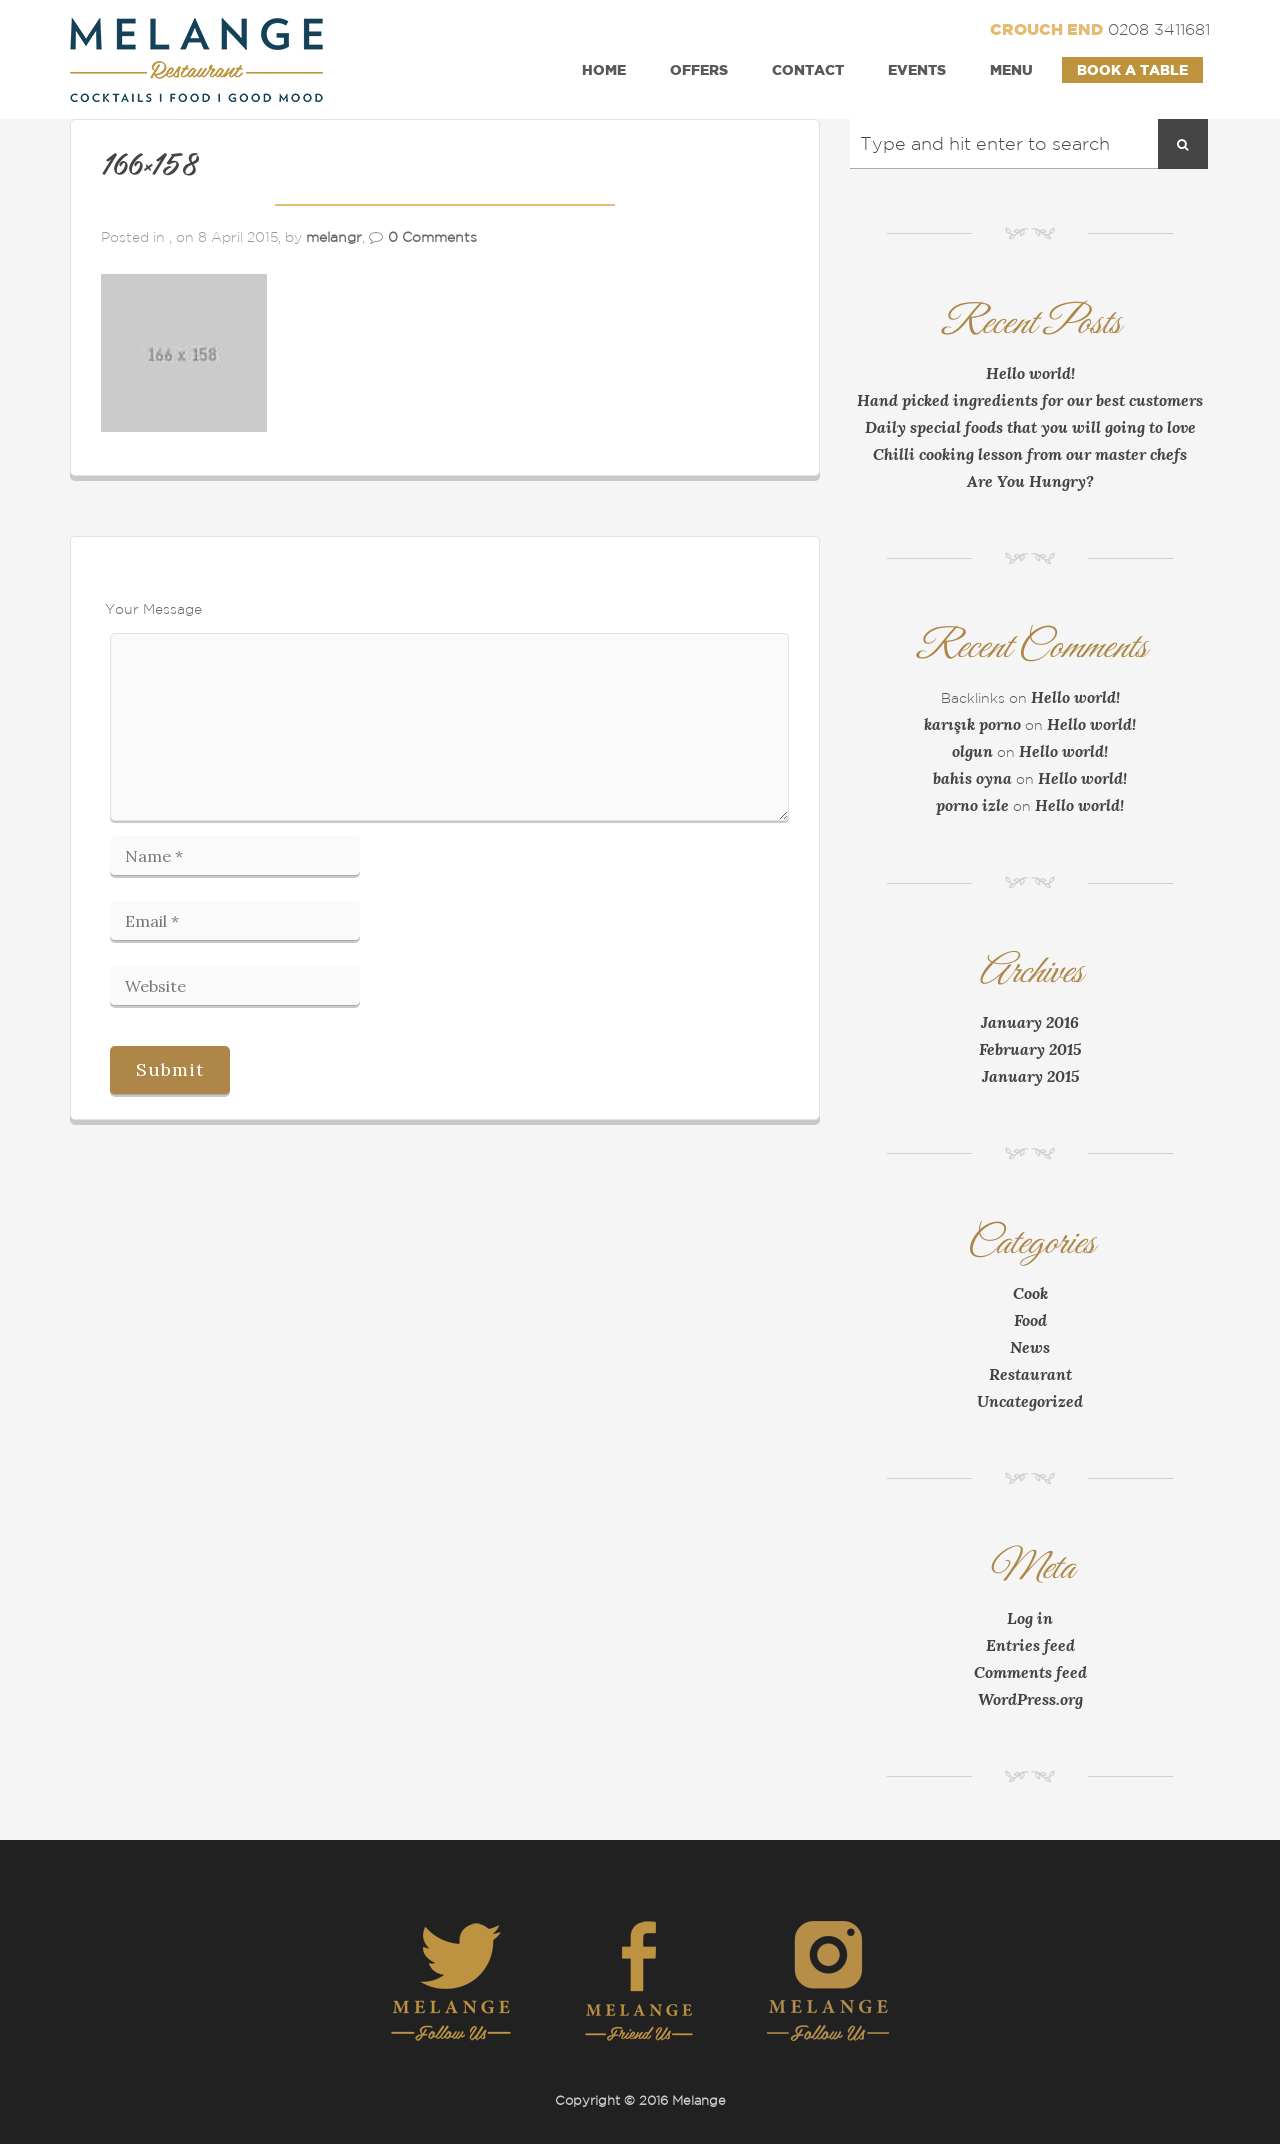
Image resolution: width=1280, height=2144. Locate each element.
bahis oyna (972, 778)
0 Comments (432, 237)
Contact (808, 69)
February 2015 (1030, 1049)
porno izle (972, 805)
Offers (699, 69)
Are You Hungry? (1030, 481)
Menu (1011, 69)
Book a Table (1132, 69)
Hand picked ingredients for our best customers (1030, 400)
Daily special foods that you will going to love (1030, 427)
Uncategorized (1030, 1401)
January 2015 (1030, 1076)
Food (1030, 1320)
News (1030, 1347)
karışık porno (972, 724)
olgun (972, 751)
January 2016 (1030, 1022)
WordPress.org (1030, 1699)
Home (604, 69)
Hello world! (1030, 373)
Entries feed (1030, 1645)
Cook (1030, 1293)
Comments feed (1030, 1672)
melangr (334, 237)
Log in (1030, 1618)
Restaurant (1030, 1374)
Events (917, 69)
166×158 (149, 166)
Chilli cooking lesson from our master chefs (1030, 454)
